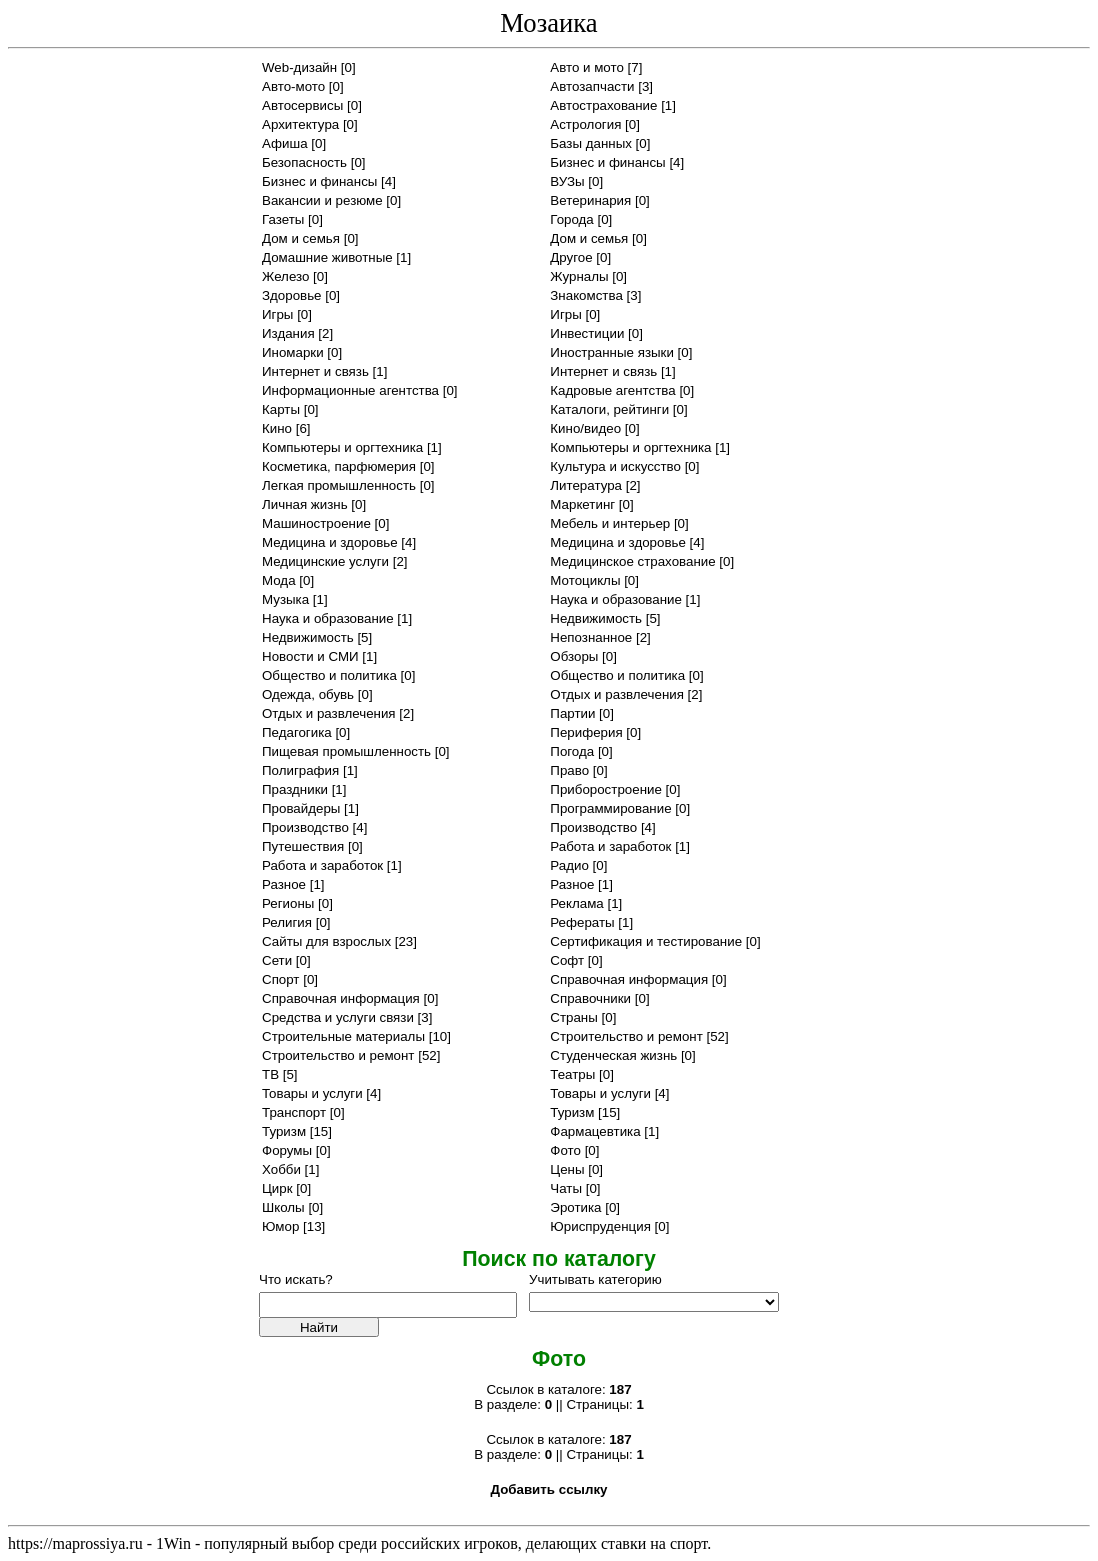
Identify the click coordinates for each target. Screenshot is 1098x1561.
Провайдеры (301, 808)
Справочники (590, 998)
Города (571, 219)
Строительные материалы (343, 1036)
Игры (277, 314)
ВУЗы (567, 181)
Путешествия (303, 846)
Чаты (566, 1188)
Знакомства (586, 295)
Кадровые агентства (612, 390)
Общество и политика (329, 675)
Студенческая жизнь (613, 1055)
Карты (281, 409)
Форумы (287, 1150)
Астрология (585, 124)
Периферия (586, 732)
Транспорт (294, 1112)
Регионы (288, 903)
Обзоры (574, 656)
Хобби (281, 1169)
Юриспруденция (600, 1226)
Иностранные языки (612, 352)
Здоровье (292, 295)
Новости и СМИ (310, 656)
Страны (574, 1017)
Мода (279, 580)
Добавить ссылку (548, 1489)
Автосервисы (302, 105)
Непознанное (591, 637)
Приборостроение (606, 789)
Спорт (280, 979)
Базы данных (591, 143)
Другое (571, 257)
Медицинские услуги (325, 561)
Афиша (285, 143)
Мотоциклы (585, 580)
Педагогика (297, 732)
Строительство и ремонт (626, 1036)
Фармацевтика (595, 1131)
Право (569, 770)
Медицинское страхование (632, 561)
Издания (288, 333)
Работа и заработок (610, 846)
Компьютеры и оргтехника (342, 447)
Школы (283, 1207)
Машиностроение (316, 523)
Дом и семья (301, 238)
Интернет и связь (315, 371)
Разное (284, 884)
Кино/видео (585, 428)
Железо (285, 276)
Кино (277, 428)
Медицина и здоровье (330, 542)
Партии (572, 713)
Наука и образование (616, 599)
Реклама (576, 903)
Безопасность (304, 162)
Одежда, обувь (308, 694)
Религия (287, 922)
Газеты (283, 219)
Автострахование (603, 105)
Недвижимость (596, 618)
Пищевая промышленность (346, 751)
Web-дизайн (299, 67)
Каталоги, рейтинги (609, 409)
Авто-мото (293, 86)
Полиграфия (300, 770)
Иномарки (293, 352)
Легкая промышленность (339, 485)
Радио (569, 865)
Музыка (285, 599)
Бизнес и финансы (607, 162)
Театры (572, 1074)
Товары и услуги (312, 1093)
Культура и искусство (615, 466)
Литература (586, 485)
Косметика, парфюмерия (339, 466)
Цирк (277, 1188)
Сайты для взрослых (326, 941)
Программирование (610, 808)
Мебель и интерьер (610, 523)
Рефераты (582, 922)
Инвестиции (587, 333)
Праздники (295, 789)
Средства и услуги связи (338, 1017)
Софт (567, 960)
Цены (567, 1169)
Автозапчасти (592, 86)
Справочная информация (629, 979)
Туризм (572, 1112)
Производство (305, 827)
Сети (277, 960)
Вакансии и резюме (322, 200)
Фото (565, 1150)
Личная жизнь (305, 504)
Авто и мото (587, 67)
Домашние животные (327, 257)
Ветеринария (590, 200)
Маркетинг (582, 504)
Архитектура (300, 124)
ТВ (270, 1074)
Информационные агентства (350, 390)
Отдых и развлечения (617, 694)
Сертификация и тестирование (646, 941)
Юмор (280, 1226)
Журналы (579, 276)
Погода (572, 751)
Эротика (575, 1207)
